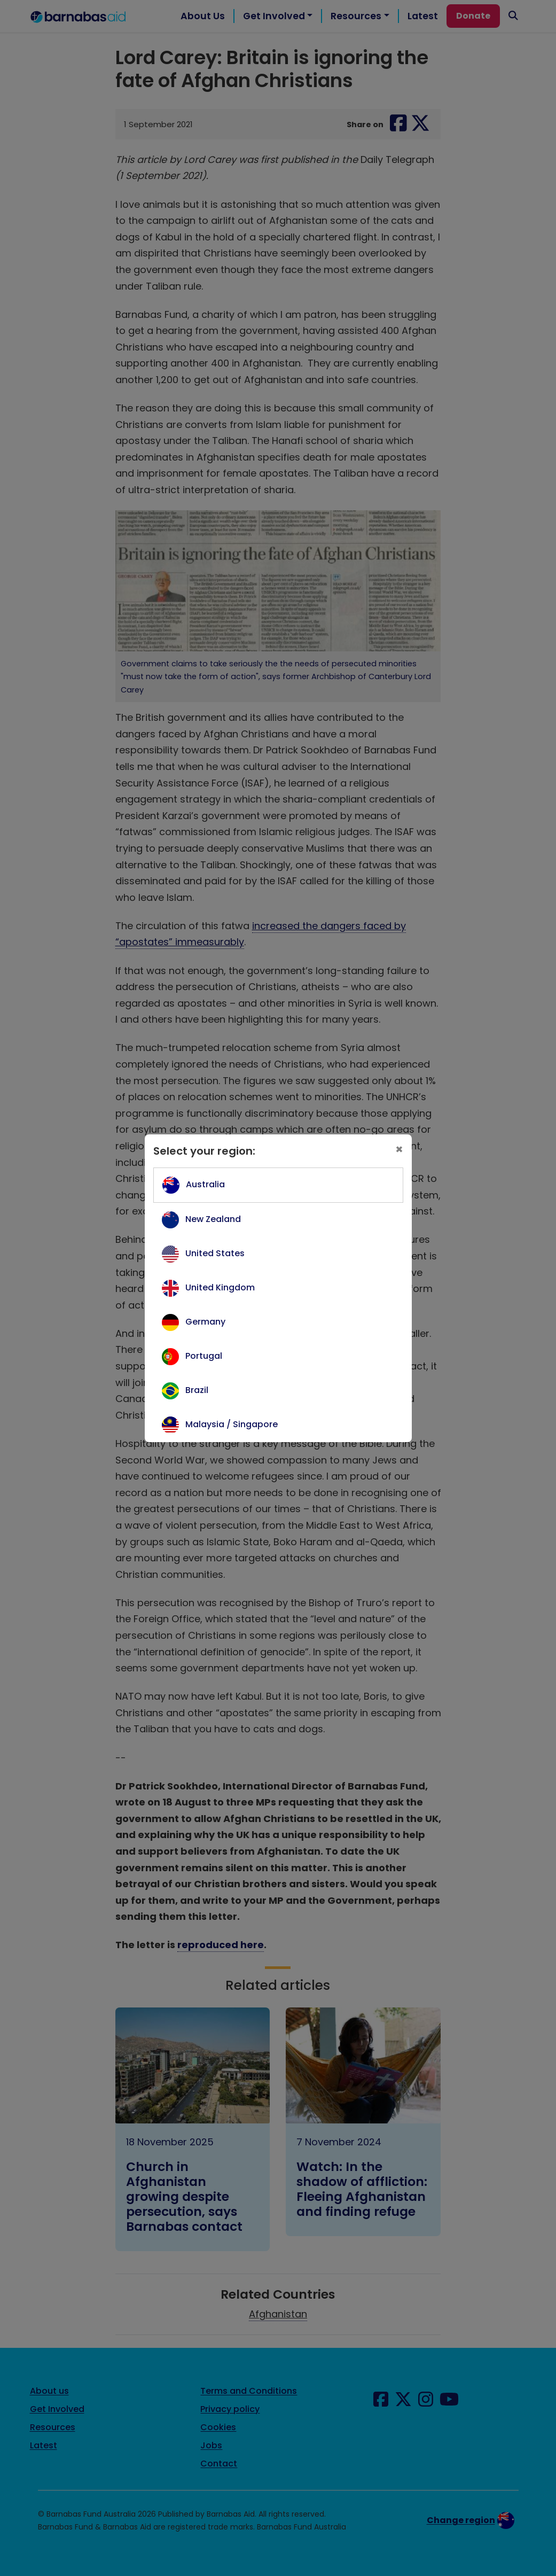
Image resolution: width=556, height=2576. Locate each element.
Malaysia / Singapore (231, 1424)
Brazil (196, 1390)
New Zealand (213, 1219)
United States (215, 1253)
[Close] (399, 1149)
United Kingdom (220, 1287)
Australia (205, 1184)
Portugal (203, 1356)
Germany (205, 1322)
